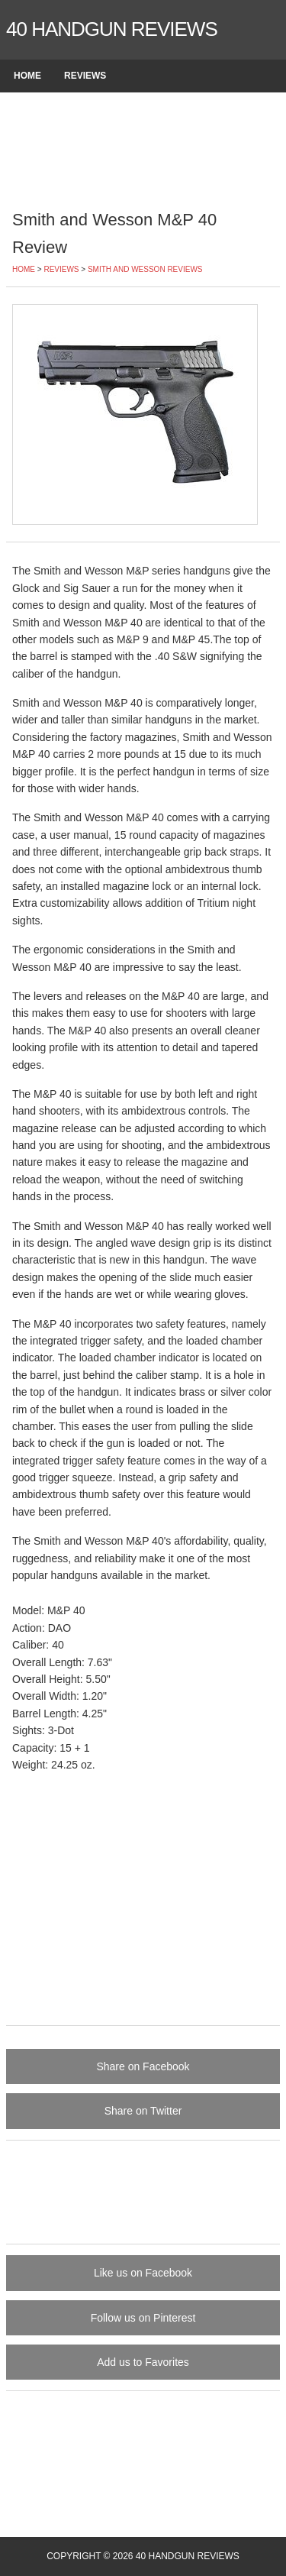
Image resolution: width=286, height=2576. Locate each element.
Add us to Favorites (143, 2362)
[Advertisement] (143, 149)
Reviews (85, 75)
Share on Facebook (142, 2066)
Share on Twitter (143, 2111)
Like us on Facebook (143, 2273)
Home (27, 75)
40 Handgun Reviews (111, 29)
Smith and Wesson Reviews (145, 269)
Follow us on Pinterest (143, 2318)
